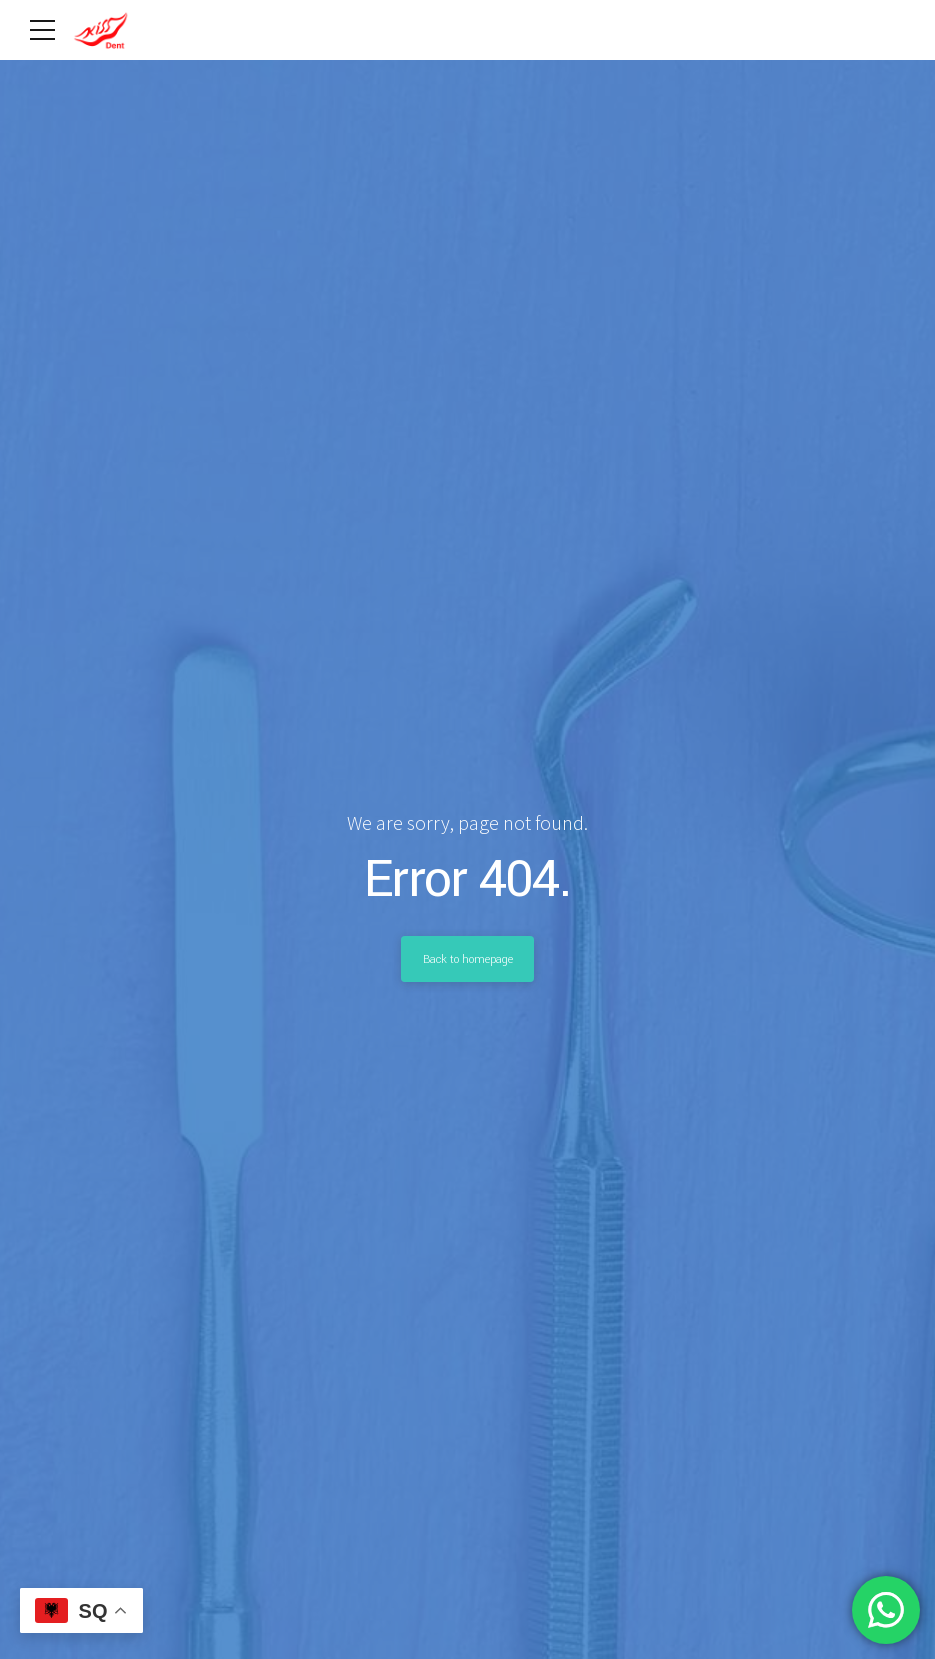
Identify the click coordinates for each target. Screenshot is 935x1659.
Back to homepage (468, 959)
